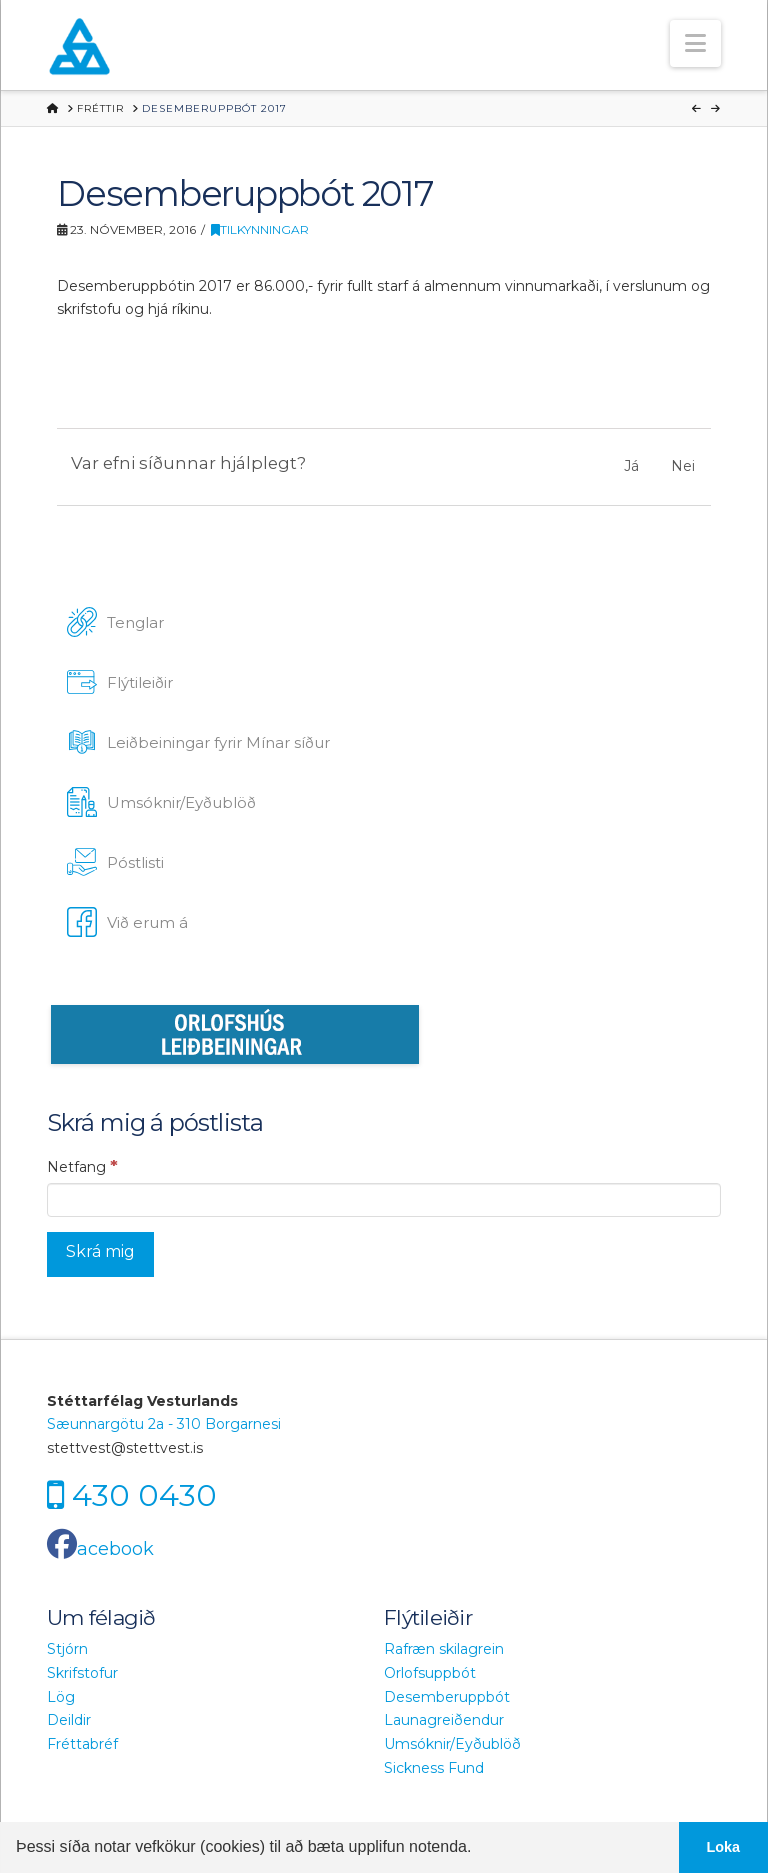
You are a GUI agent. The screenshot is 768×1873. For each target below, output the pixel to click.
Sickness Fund (434, 1768)
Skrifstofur (82, 1673)
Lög (61, 1697)
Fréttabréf (82, 1744)
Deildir (69, 1720)
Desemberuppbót (447, 1697)
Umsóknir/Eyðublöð (452, 1744)
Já (631, 466)
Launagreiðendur (444, 1720)
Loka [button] (724, 1847)
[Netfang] (384, 1200)
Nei (683, 466)
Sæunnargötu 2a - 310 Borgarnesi (164, 1424)
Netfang (82, 1166)
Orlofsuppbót (430, 1673)
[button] (695, 43)
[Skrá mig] (100, 1254)
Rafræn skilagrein (444, 1649)
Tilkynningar (260, 229)
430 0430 (144, 1495)
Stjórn (67, 1649)
